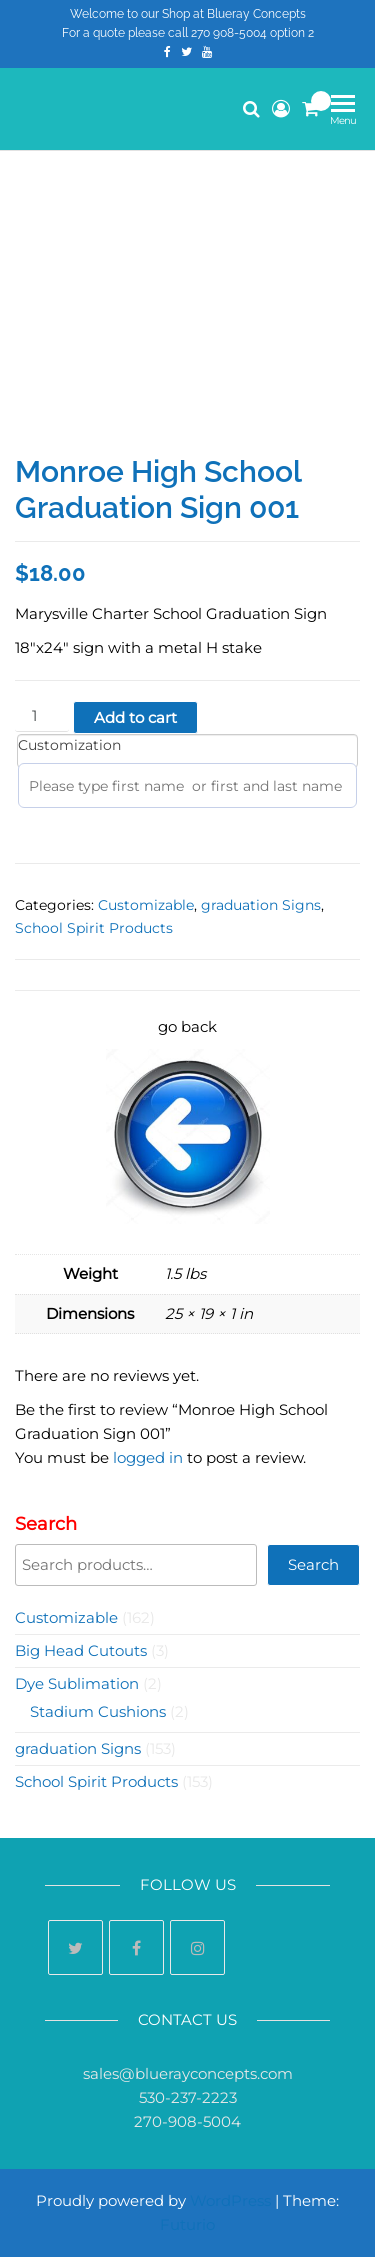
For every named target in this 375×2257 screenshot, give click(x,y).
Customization (69, 745)
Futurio (187, 2224)
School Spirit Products (94, 928)
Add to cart (135, 717)
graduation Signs (261, 905)
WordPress (230, 2200)
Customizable (146, 905)
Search (46, 1524)
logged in (148, 1457)
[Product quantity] (42, 716)
